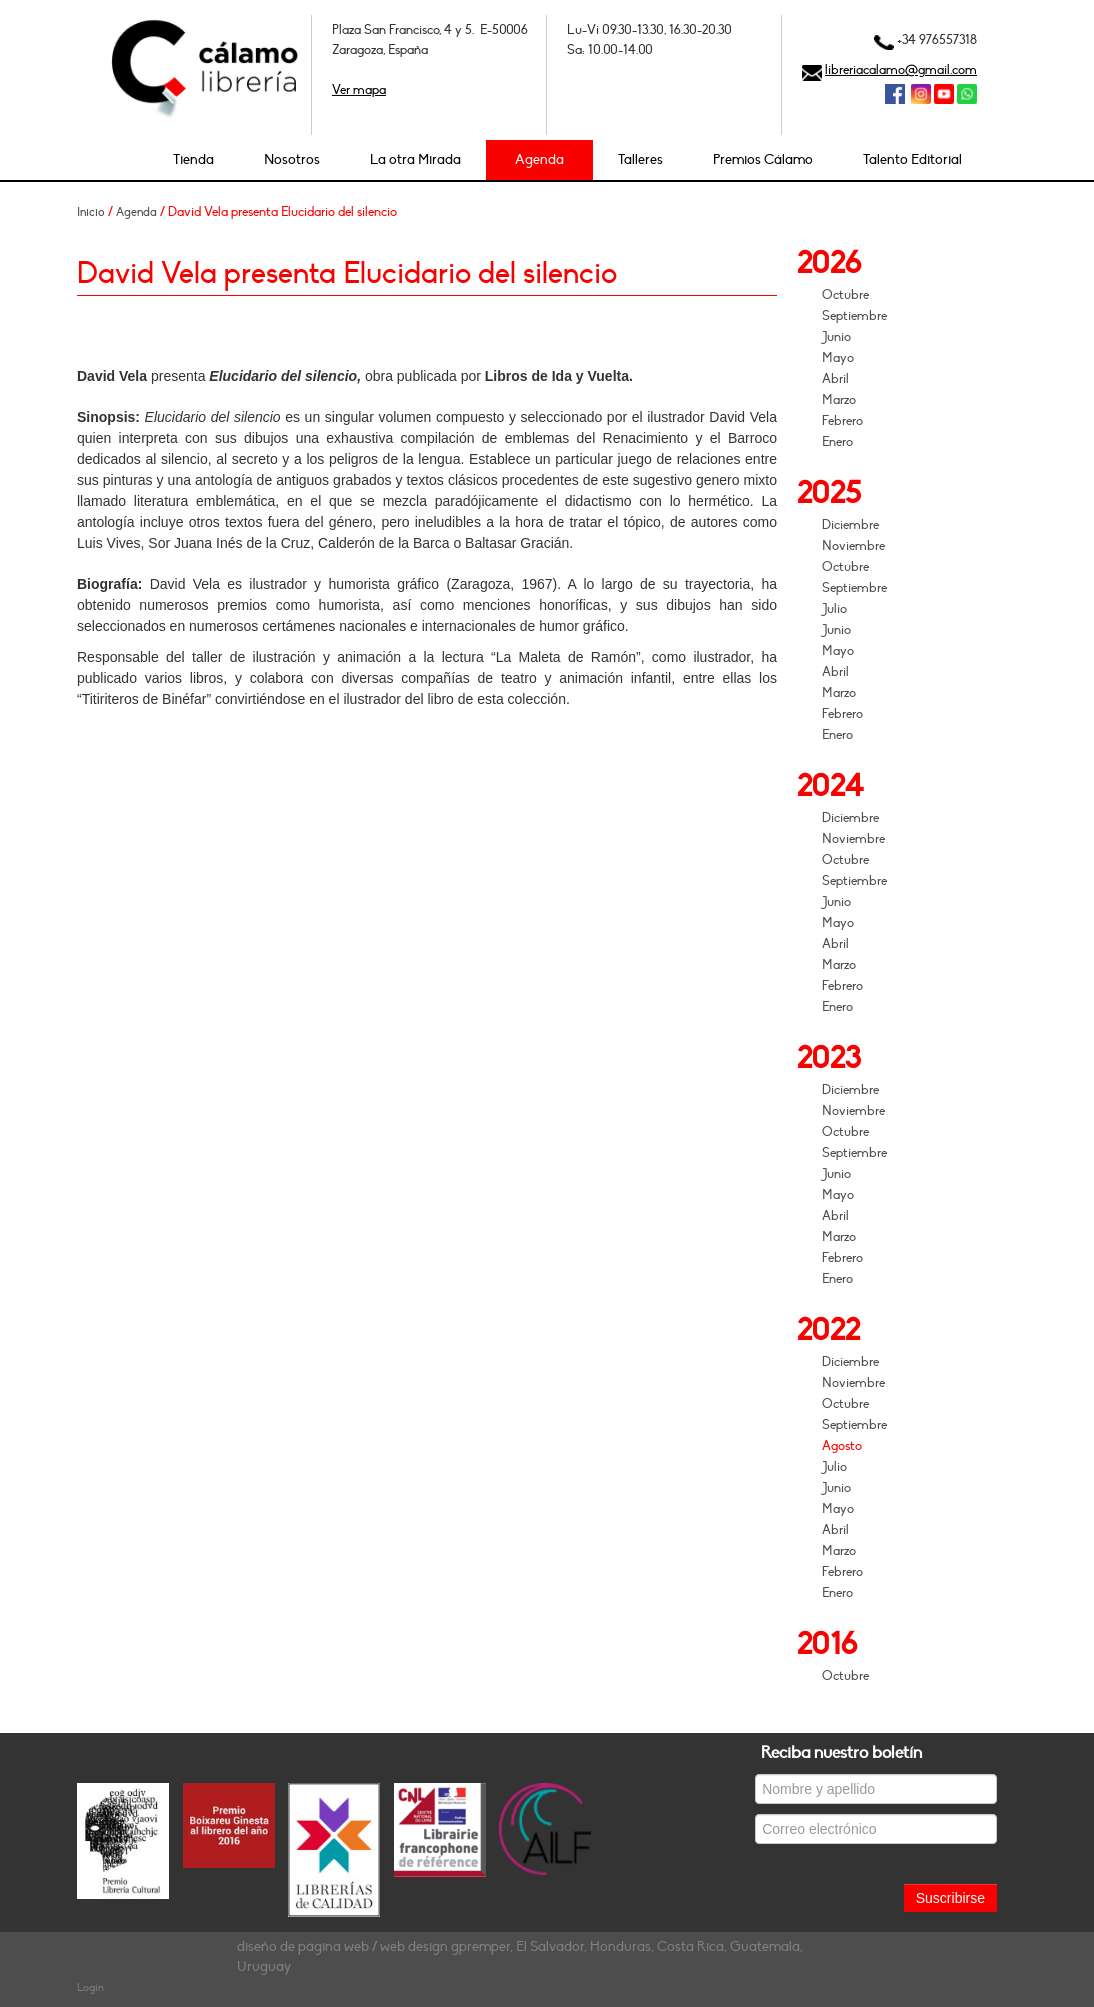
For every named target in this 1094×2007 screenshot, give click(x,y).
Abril (835, 379)
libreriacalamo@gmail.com (901, 70)
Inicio (91, 212)
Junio (836, 337)
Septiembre (854, 316)
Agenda (539, 159)
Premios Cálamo (763, 159)
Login (90, 1987)
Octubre (845, 295)
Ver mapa (359, 90)
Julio (834, 609)
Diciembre (850, 525)
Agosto (842, 1446)
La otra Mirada (415, 159)
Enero (837, 442)
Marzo (839, 400)
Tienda (193, 159)
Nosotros (292, 159)
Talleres (640, 159)
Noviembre (853, 546)
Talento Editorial (912, 159)
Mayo (838, 358)
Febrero (842, 421)
